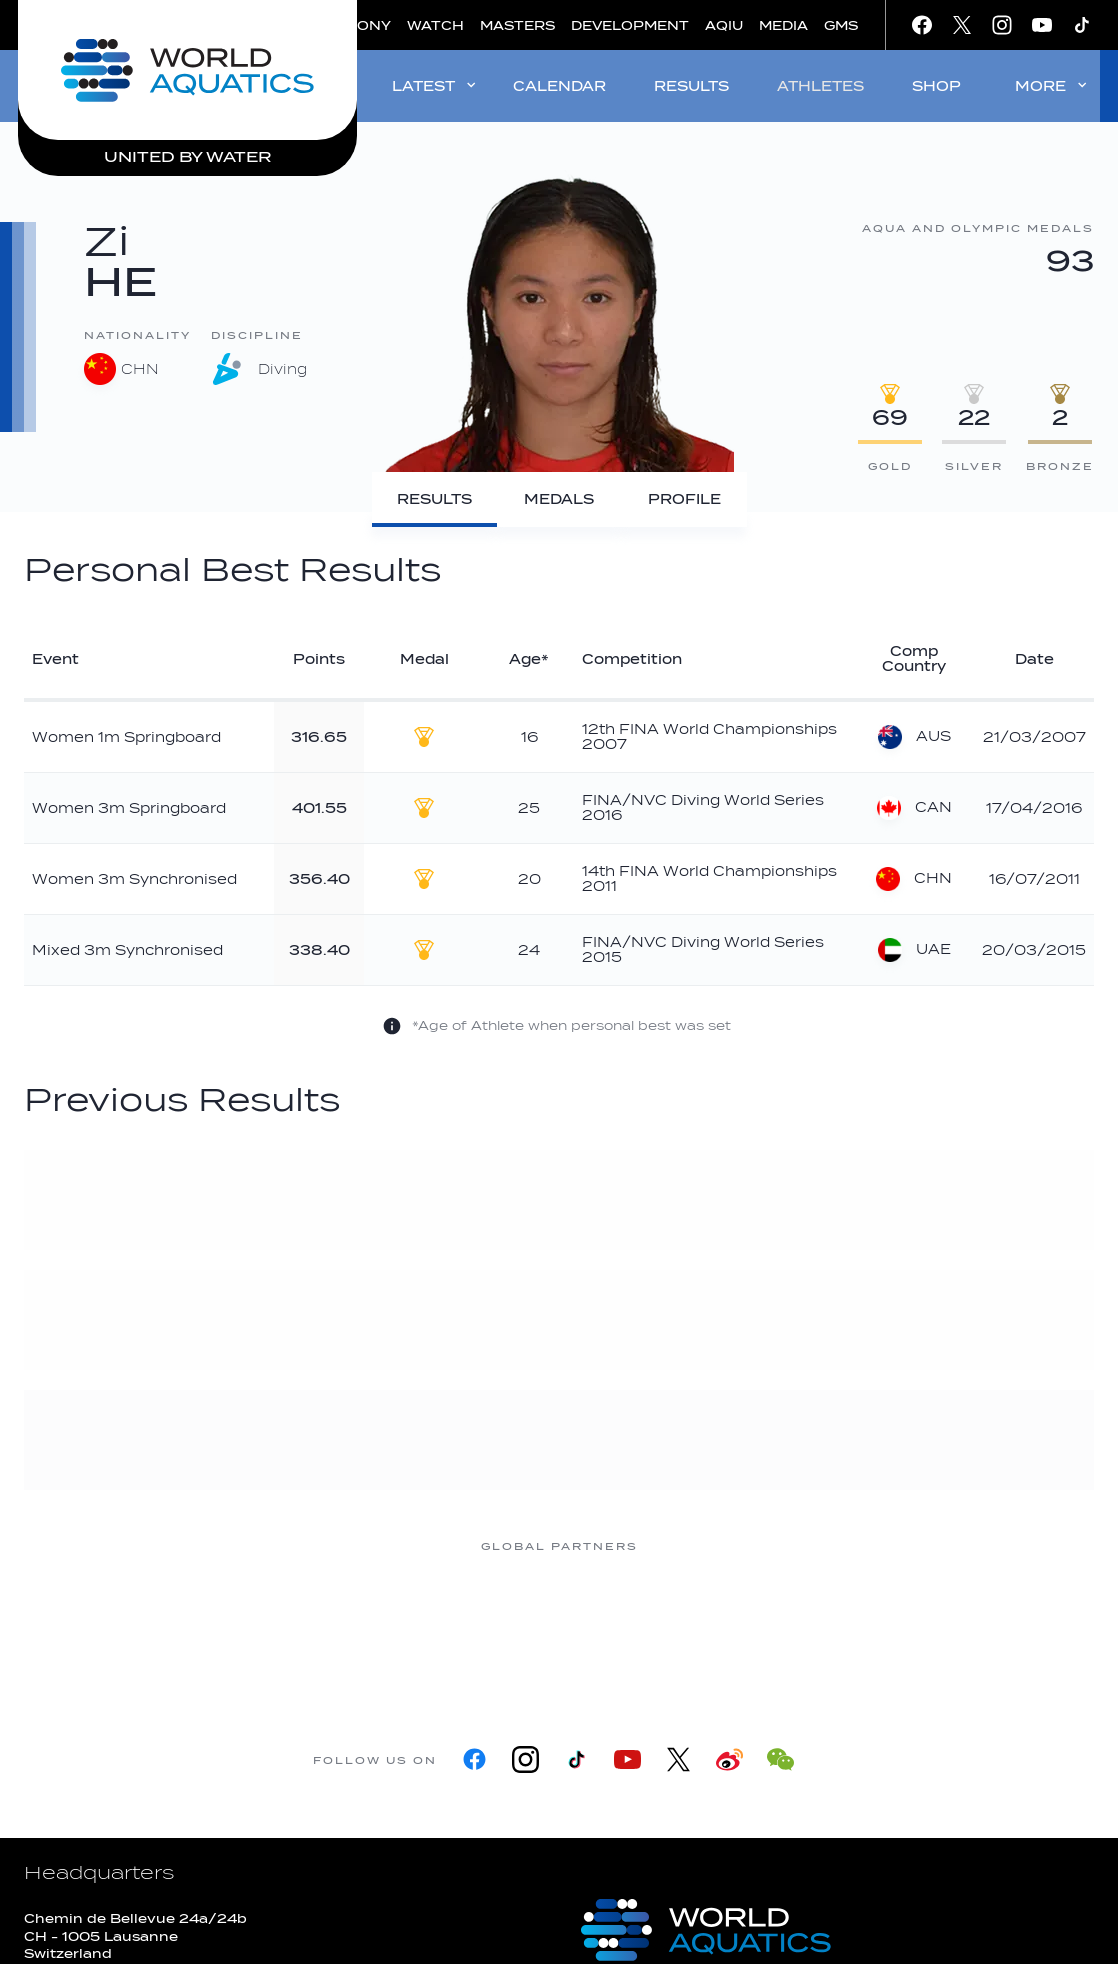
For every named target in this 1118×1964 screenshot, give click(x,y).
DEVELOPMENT (630, 25)
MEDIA (783, 25)
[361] (159, 1621)
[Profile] (684, 499)
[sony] (799, 1621)
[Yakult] (959, 1621)
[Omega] (639, 1621)
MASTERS (517, 25)
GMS (841, 25)
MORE (1052, 85)
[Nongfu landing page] (479, 1621)
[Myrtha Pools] (319, 1621)
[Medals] (559, 499)
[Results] (434, 499)
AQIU (724, 25)
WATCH (435, 25)
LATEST (435, 85)
